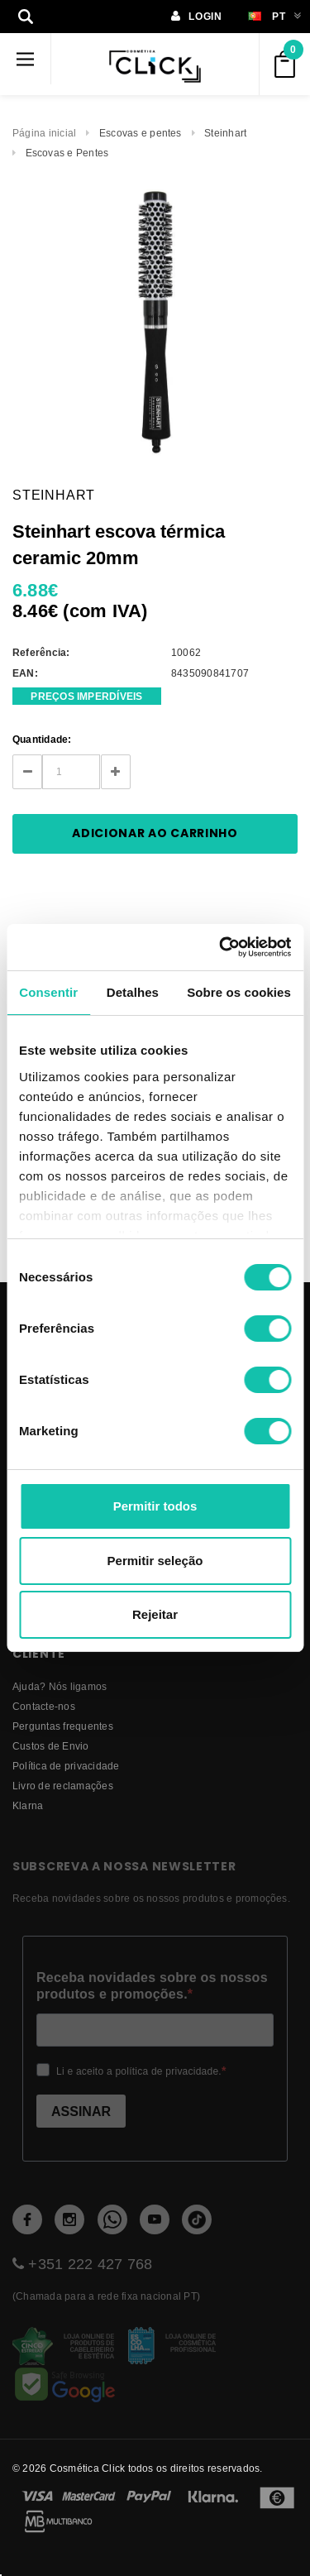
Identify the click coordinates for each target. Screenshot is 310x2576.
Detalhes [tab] (133, 992)
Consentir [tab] (48, 992)
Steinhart (225, 133)
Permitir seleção (155, 1561)
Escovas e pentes (140, 133)
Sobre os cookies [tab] (239, 992)
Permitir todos (155, 1506)
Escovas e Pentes (67, 152)
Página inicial (44, 133)
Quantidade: (42, 739)
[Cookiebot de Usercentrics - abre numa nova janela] (220, 947)
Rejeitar (155, 1614)
